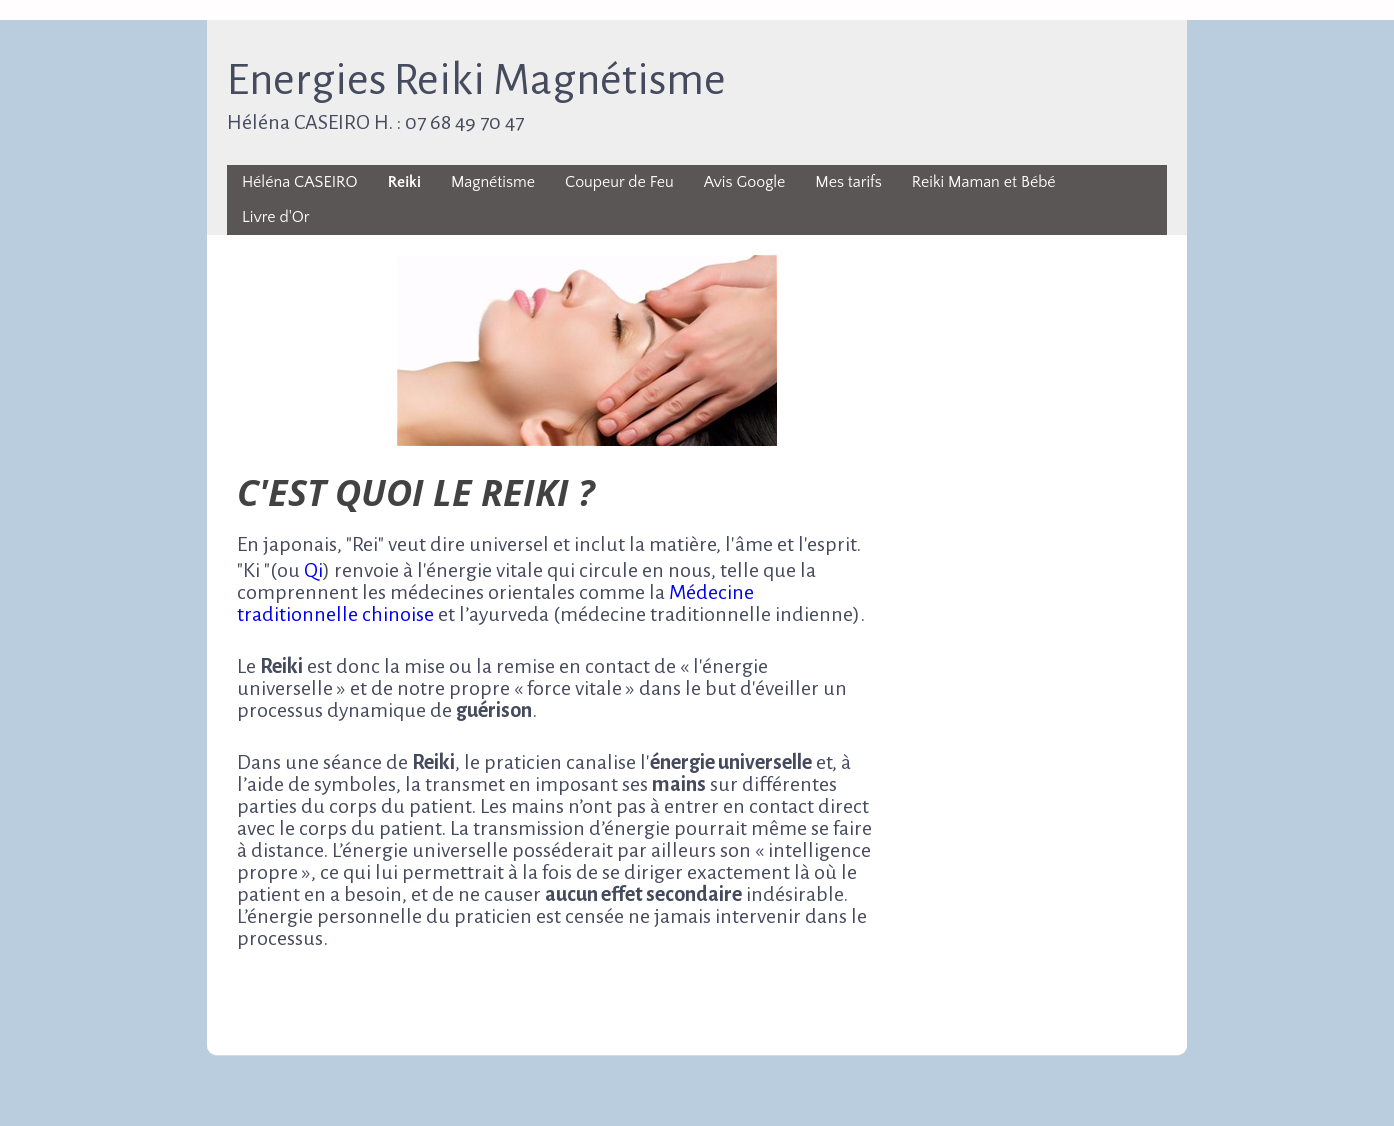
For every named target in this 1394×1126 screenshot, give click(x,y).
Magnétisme (493, 182)
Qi (313, 570)
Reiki (404, 182)
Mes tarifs (848, 182)
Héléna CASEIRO (300, 182)
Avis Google (745, 182)
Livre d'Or (275, 217)
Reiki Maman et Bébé (984, 182)
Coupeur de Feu (619, 182)
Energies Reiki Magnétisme (476, 79)
